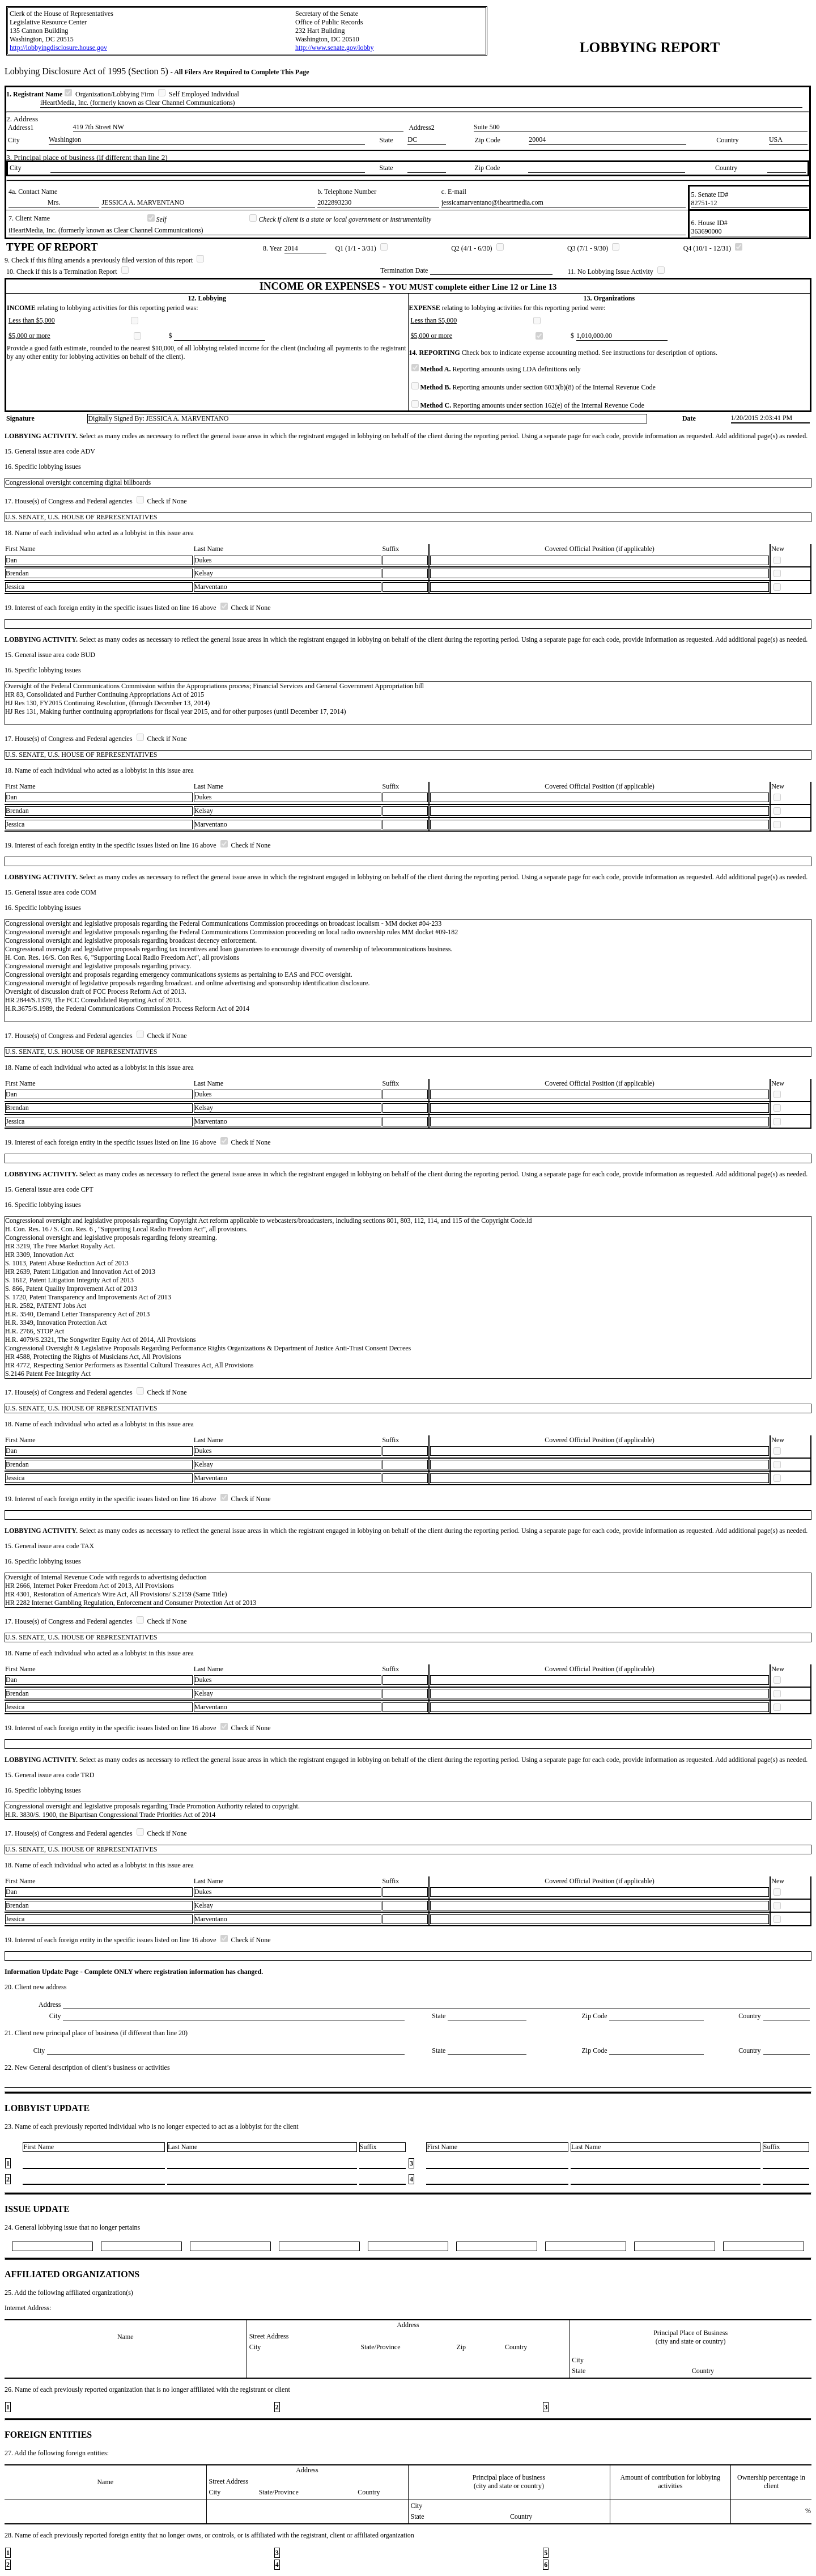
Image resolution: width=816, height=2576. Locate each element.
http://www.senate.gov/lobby (334, 48)
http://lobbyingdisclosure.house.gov (58, 48)
